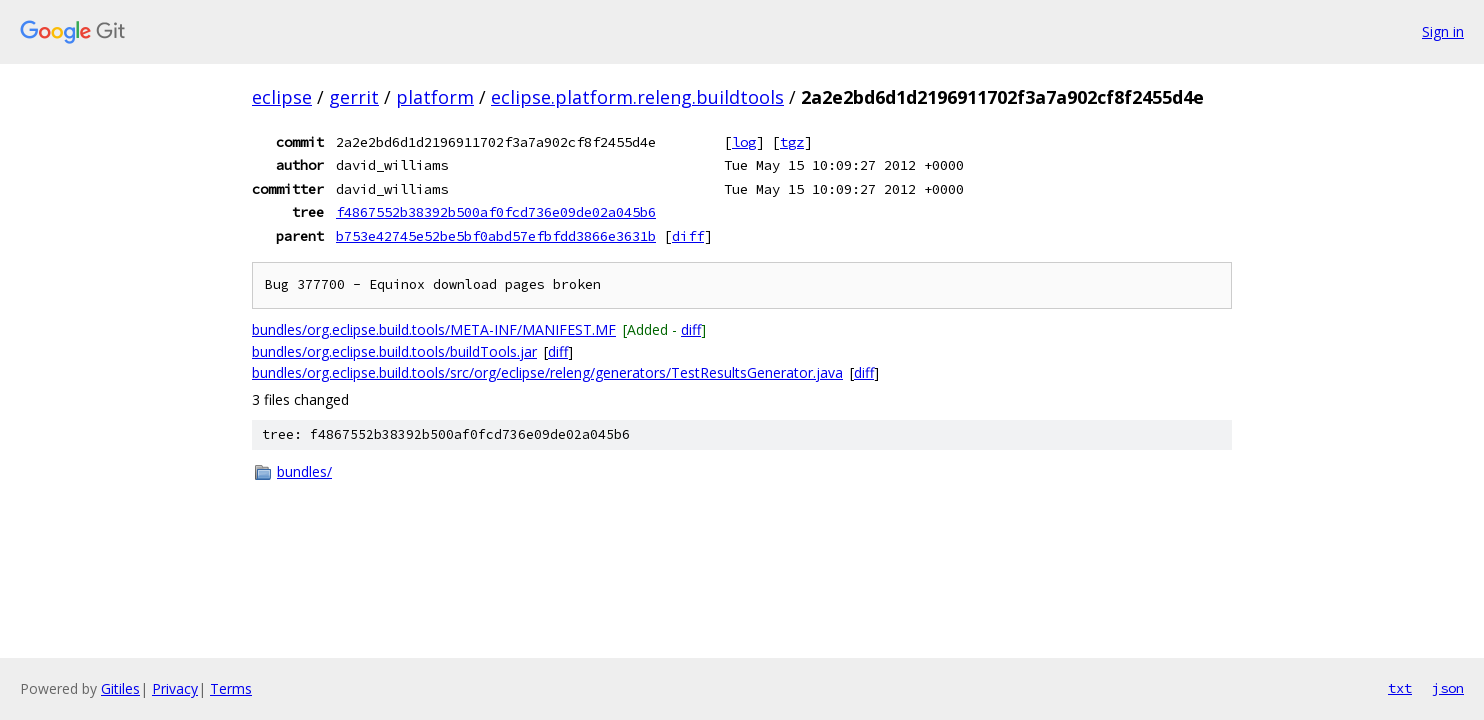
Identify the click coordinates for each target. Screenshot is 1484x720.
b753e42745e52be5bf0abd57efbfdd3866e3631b (496, 236)
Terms (231, 688)
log (744, 142)
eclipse (282, 97)
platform (435, 97)
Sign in (1443, 31)
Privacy (175, 688)
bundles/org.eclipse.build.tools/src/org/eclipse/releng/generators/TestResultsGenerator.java (547, 372)
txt (1400, 688)
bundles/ (304, 471)
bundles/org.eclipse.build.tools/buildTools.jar (394, 351)
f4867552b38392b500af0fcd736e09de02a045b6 (496, 212)
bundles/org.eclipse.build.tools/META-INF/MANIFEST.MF (434, 329)
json (1448, 688)
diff (688, 236)
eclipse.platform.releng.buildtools (637, 97)
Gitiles (120, 688)
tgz (792, 142)
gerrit (354, 97)
